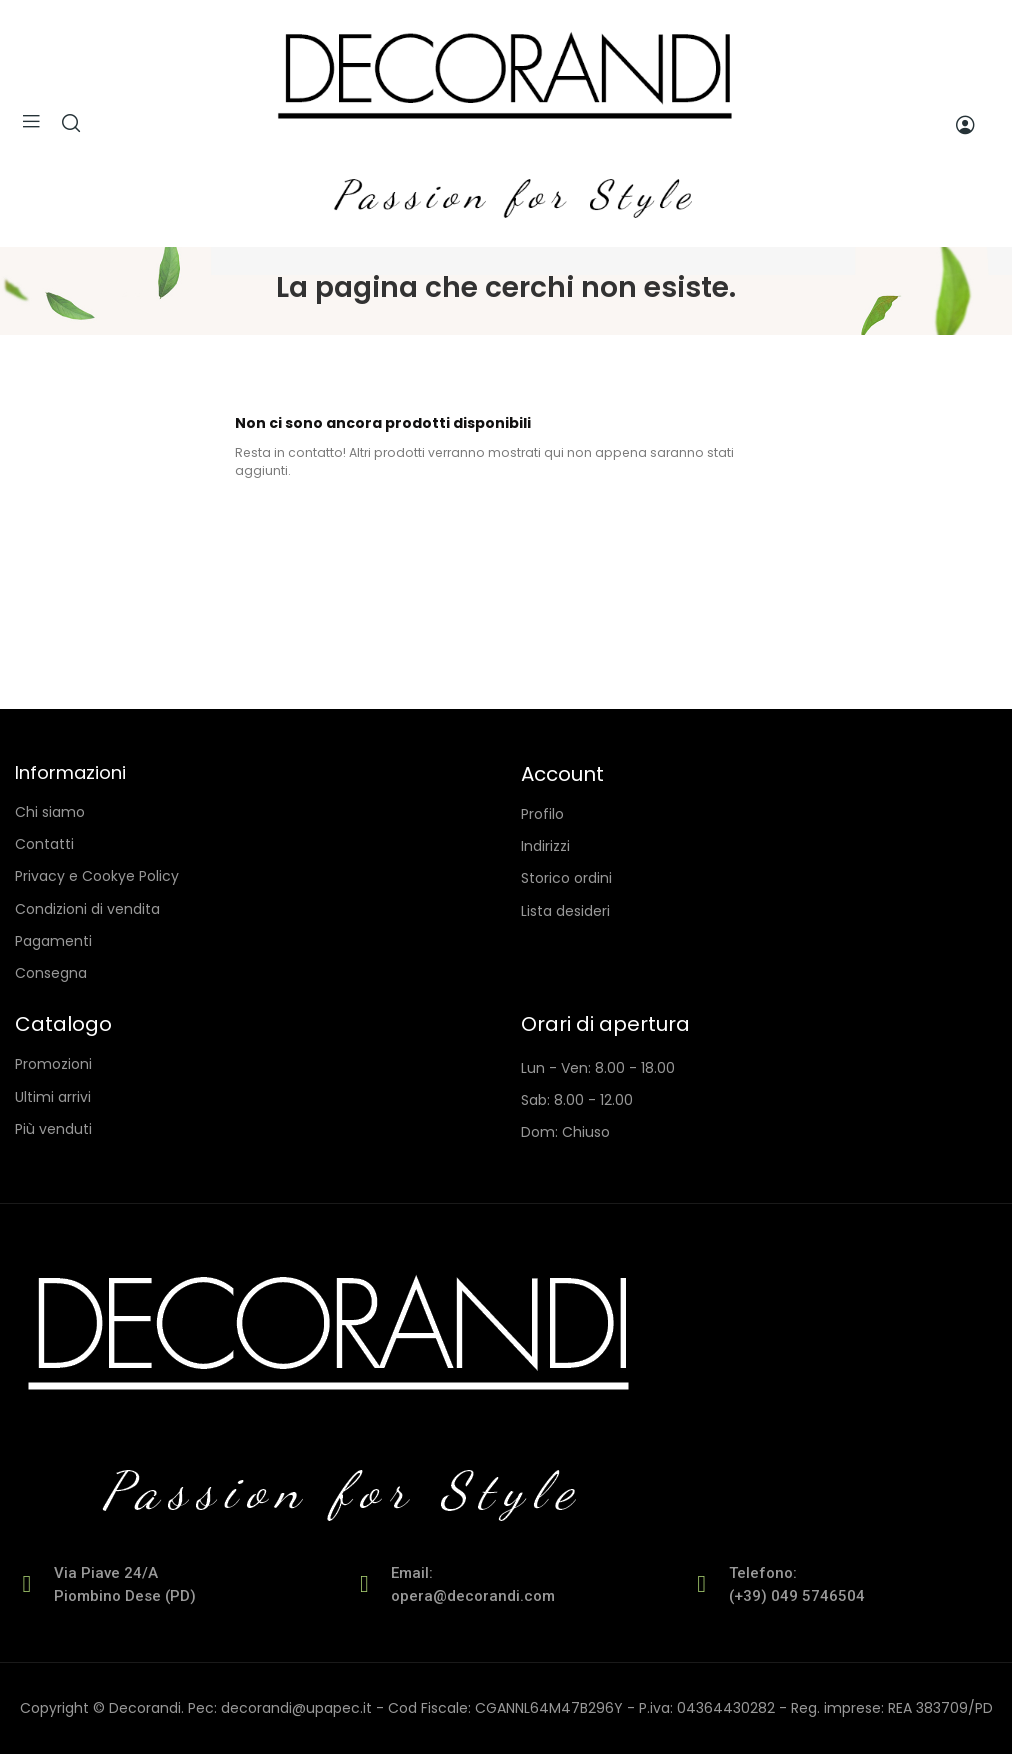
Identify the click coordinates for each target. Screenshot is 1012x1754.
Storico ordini (566, 878)
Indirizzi (545, 846)
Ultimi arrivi (53, 1097)
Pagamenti (53, 941)
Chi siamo (50, 812)
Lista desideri (565, 911)
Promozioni (53, 1064)
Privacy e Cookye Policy (97, 876)
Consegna (51, 973)
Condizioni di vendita (87, 909)
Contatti (44, 844)
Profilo (542, 814)
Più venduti (53, 1129)
